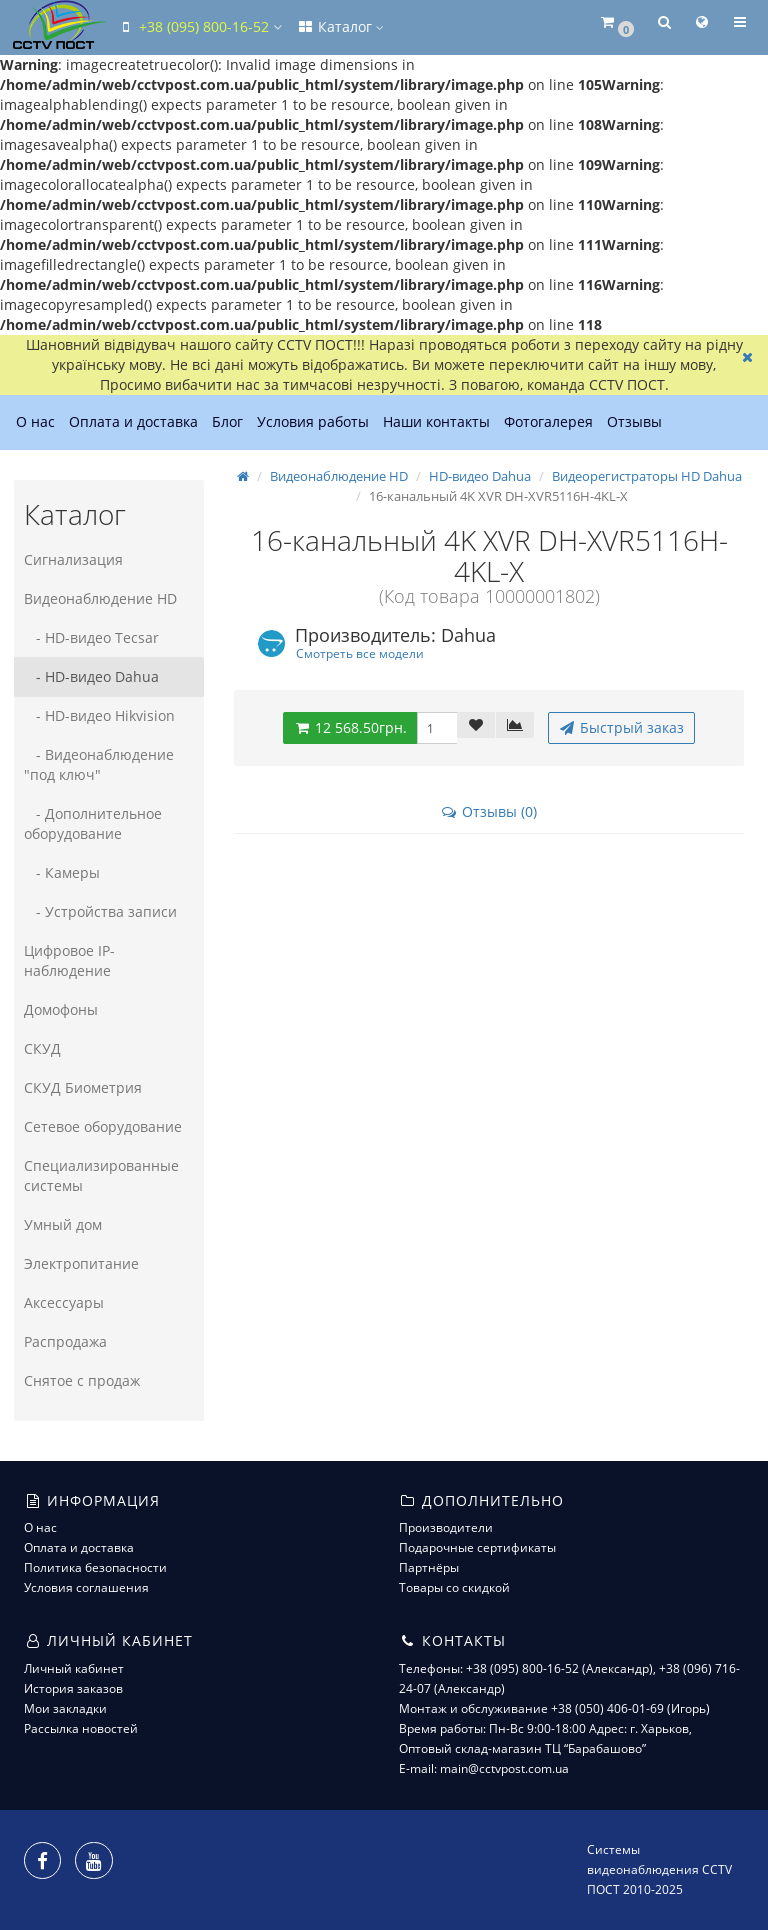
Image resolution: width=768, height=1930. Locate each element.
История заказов (73, 1688)
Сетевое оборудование (103, 1126)
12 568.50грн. (350, 727)
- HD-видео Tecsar (91, 637)
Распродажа (65, 1341)
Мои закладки (65, 1708)
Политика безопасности (95, 1567)
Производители (446, 1527)
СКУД (42, 1048)
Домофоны (61, 1009)
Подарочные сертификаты (477, 1547)
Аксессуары (64, 1302)
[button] (616, 23)
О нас (35, 421)
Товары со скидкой (454, 1587)
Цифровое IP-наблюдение (69, 960)
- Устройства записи (100, 911)
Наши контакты (436, 421)
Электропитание (81, 1263)
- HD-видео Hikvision (99, 715)
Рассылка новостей (81, 1728)
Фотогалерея (548, 421)
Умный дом (63, 1224)
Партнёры (429, 1567)
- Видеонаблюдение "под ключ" (99, 764)
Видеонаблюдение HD (100, 598)
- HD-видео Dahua (91, 676)
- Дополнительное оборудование (93, 823)
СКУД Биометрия (83, 1087)
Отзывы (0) (488, 811)
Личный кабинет (74, 1668)
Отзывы (634, 421)
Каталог (340, 26)
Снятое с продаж (82, 1380)
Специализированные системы (101, 1175)
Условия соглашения (86, 1587)
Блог (227, 421)
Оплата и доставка (133, 421)
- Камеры (62, 872)
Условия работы (313, 421)
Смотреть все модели (360, 653)
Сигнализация (73, 559)
